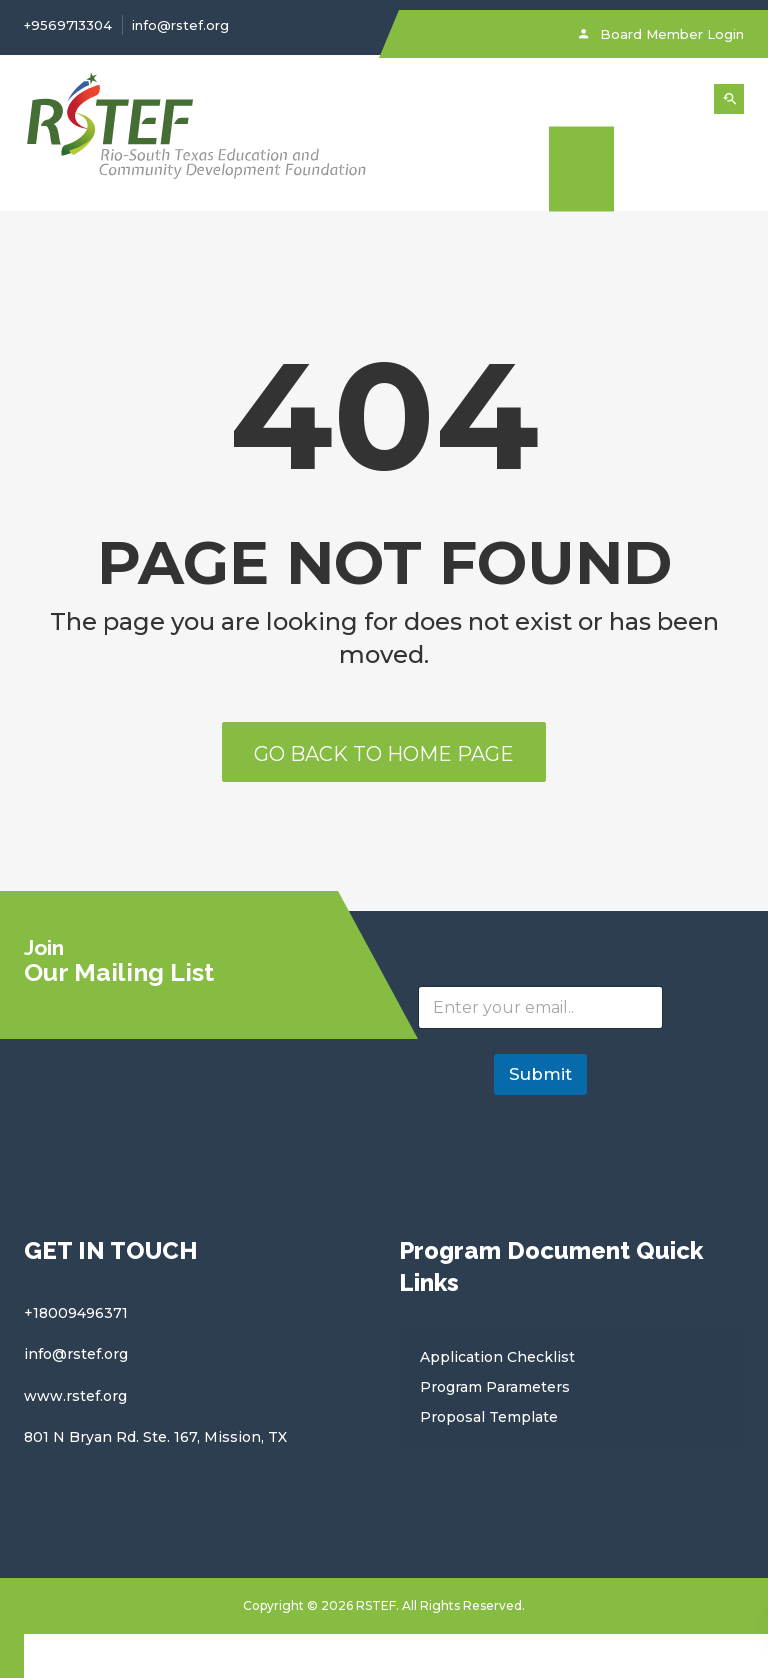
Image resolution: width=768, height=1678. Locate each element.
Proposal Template (489, 1417)
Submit (540, 1074)
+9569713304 (68, 25)
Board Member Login (661, 34)
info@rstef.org (180, 25)
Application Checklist (497, 1357)
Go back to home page (384, 754)
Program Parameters (495, 1387)
